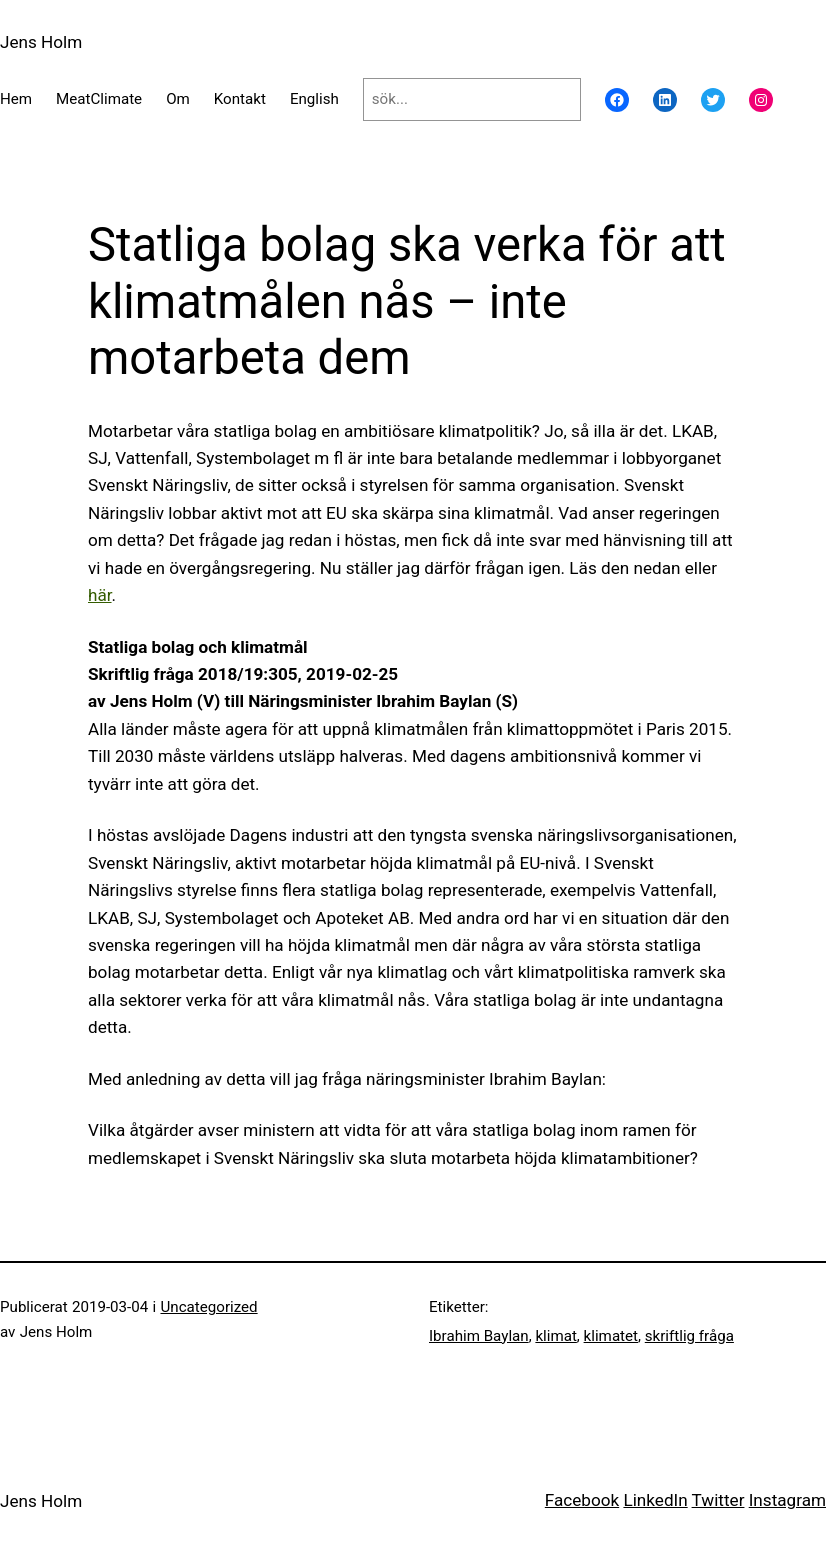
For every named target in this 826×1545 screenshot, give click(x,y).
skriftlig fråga (689, 1336)
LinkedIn (655, 1500)
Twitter (718, 1500)
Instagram (787, 1500)
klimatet (611, 1336)
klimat (555, 1336)
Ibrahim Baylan (479, 1336)
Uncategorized (208, 1307)
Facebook (582, 1500)
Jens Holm (41, 42)
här (100, 595)
